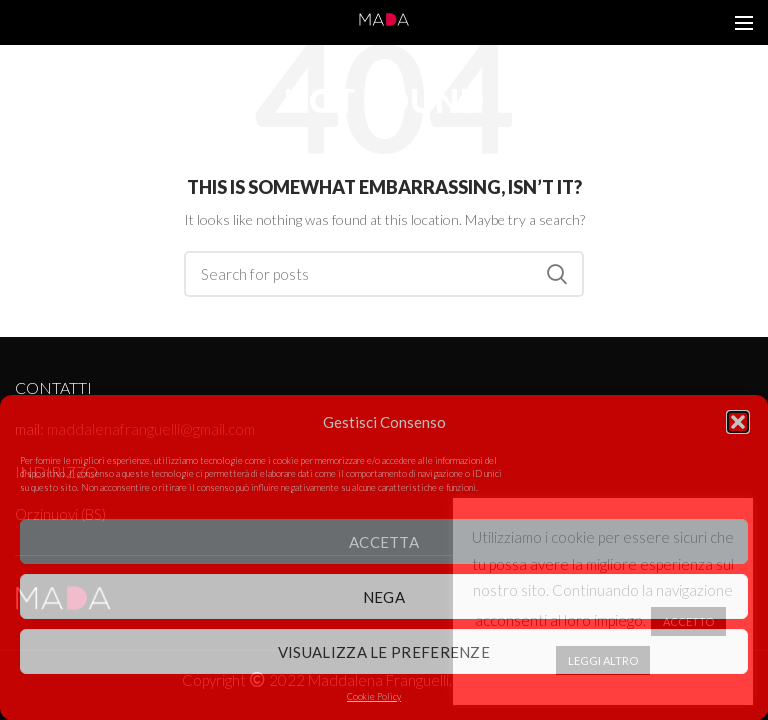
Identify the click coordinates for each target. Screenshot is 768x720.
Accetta (384, 542)
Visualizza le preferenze (384, 652)
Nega (384, 597)
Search (557, 274)
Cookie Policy (374, 696)
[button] (738, 422)
